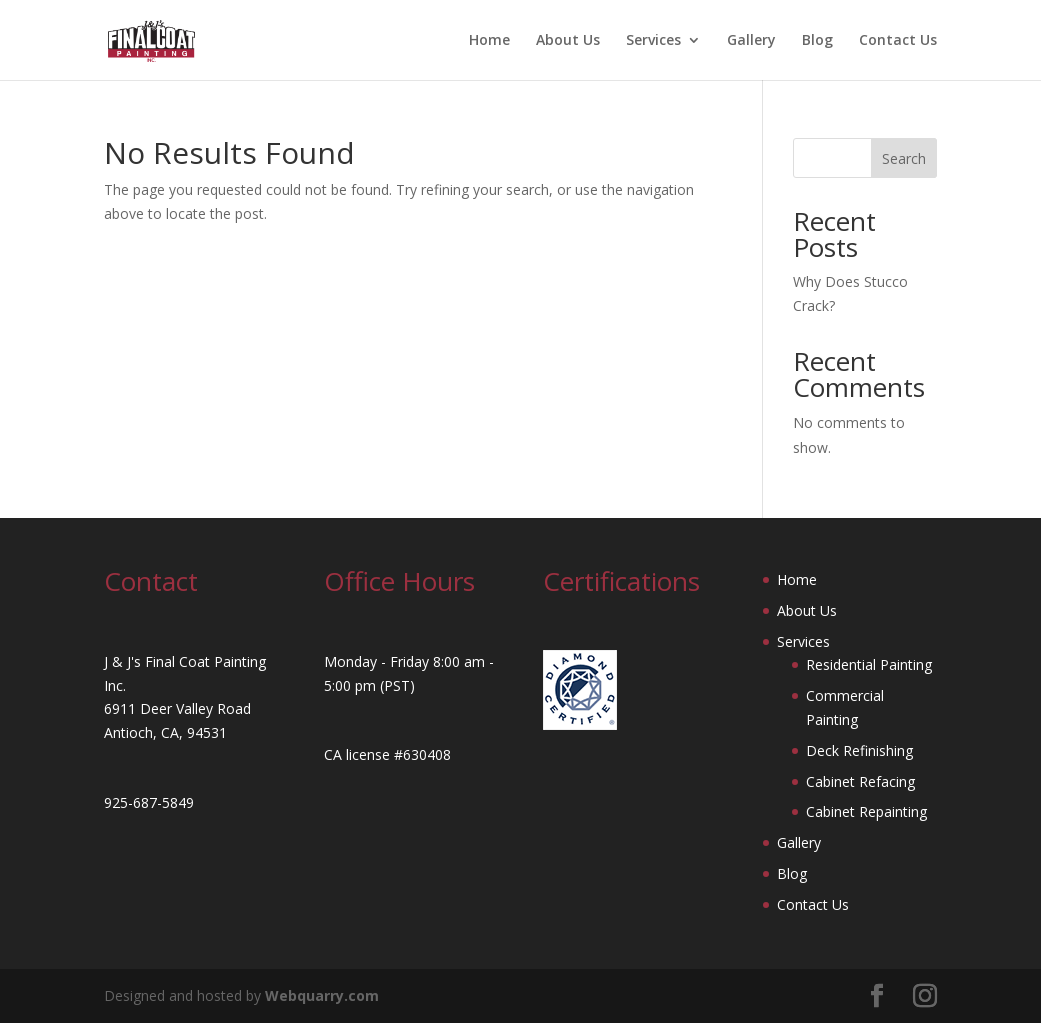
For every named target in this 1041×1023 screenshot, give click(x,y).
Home (489, 41)
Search (904, 158)
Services (653, 41)
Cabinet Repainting (866, 811)
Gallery (751, 41)
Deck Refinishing (859, 750)
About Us (568, 41)
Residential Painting (869, 664)
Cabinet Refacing (860, 781)
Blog (817, 41)
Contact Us (898, 41)
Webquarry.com (322, 995)
